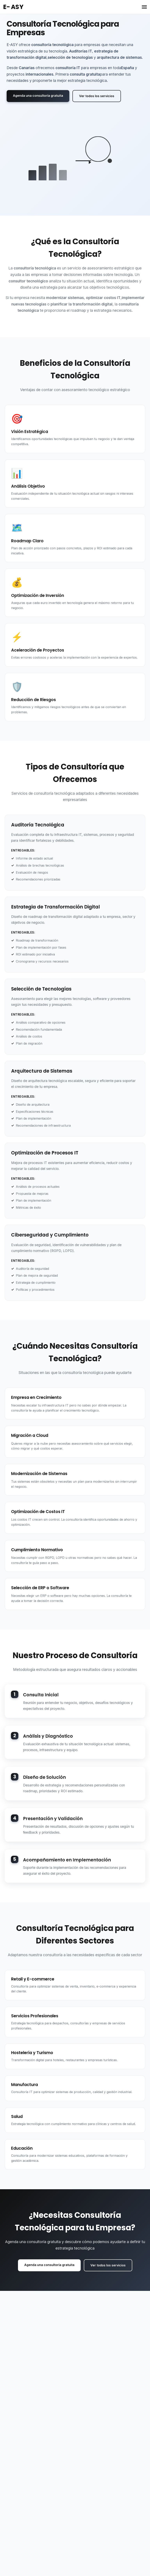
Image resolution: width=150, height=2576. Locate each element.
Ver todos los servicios (96, 96)
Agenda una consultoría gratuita (38, 96)
